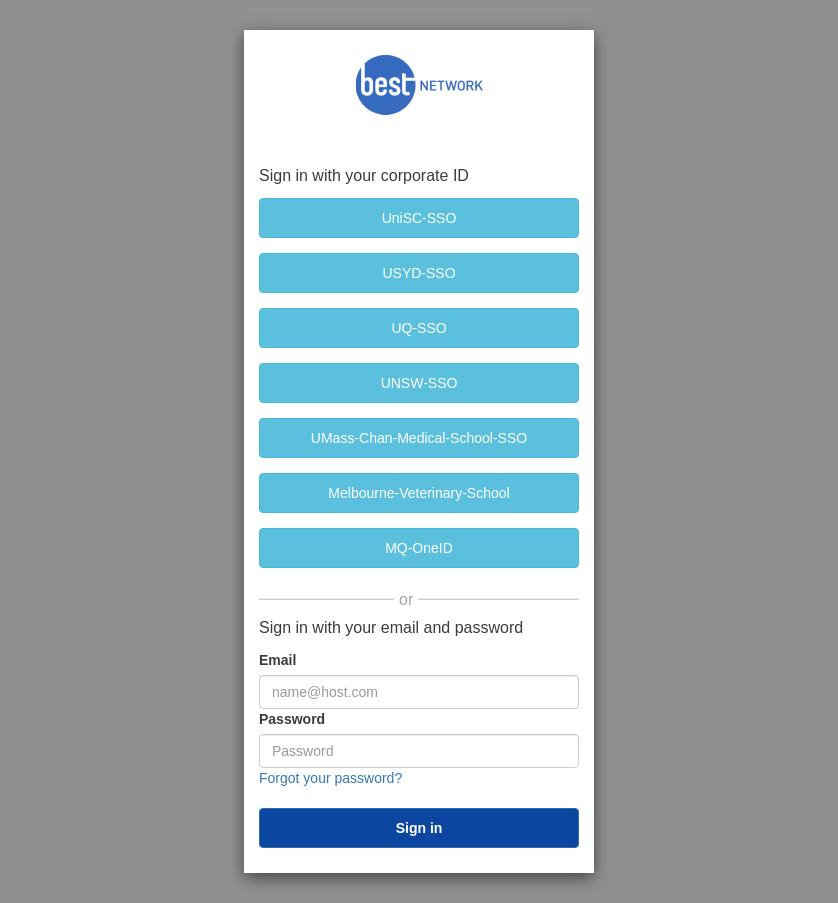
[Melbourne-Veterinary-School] (419, 493)
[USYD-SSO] (419, 273)
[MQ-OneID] (419, 548)
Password (292, 719)
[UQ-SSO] (419, 328)
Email (277, 660)
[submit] (419, 828)
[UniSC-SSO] (419, 218)
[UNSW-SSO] (419, 383)
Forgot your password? (330, 778)
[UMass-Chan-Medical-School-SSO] (419, 438)
